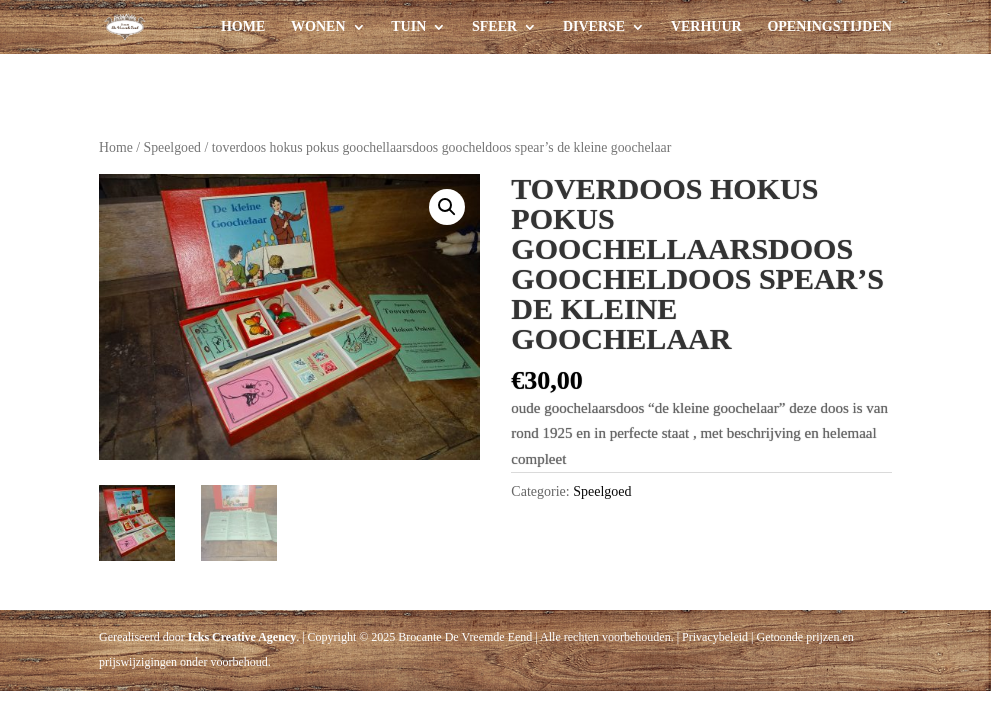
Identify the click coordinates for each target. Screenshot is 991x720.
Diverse (594, 27)
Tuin (408, 27)
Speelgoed (172, 147)
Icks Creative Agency (242, 636)
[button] (447, 207)
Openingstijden (829, 27)
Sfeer (494, 27)
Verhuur (706, 27)
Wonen (318, 27)
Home (243, 27)
